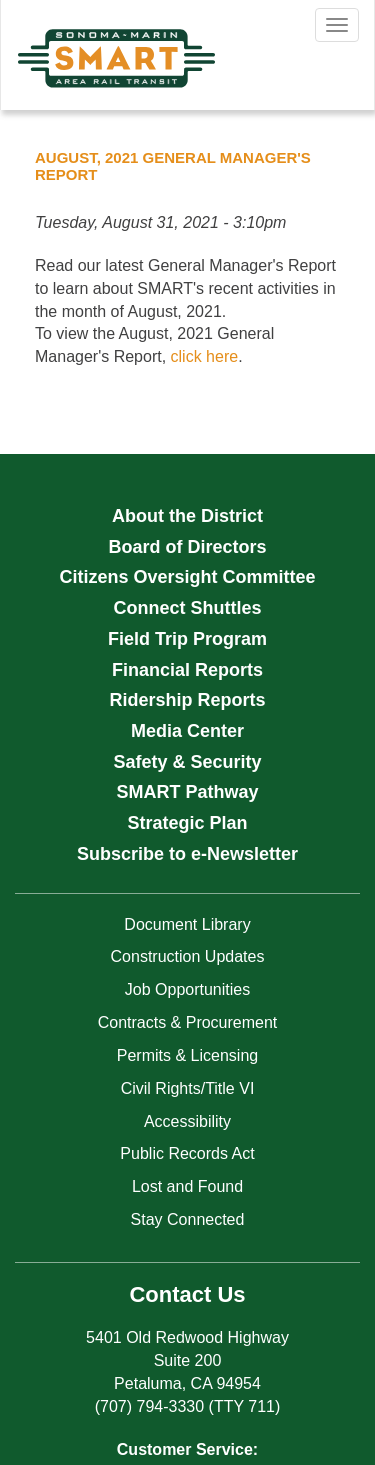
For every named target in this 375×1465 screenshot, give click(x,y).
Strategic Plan (187, 823)
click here (205, 356)
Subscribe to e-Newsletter (187, 854)
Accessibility (187, 1121)
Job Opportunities (187, 989)
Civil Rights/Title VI (188, 1088)
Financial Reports (187, 670)
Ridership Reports (187, 700)
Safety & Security (187, 762)
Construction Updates (188, 956)
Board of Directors (187, 547)
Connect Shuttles (187, 608)
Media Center (187, 731)
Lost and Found (187, 1186)
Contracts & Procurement (188, 1022)
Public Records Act (187, 1153)
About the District (187, 516)
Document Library (187, 924)
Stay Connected (188, 1219)
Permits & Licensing (187, 1055)
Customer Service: (187, 1449)
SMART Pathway (187, 792)
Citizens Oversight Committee (187, 577)
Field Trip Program (187, 639)
